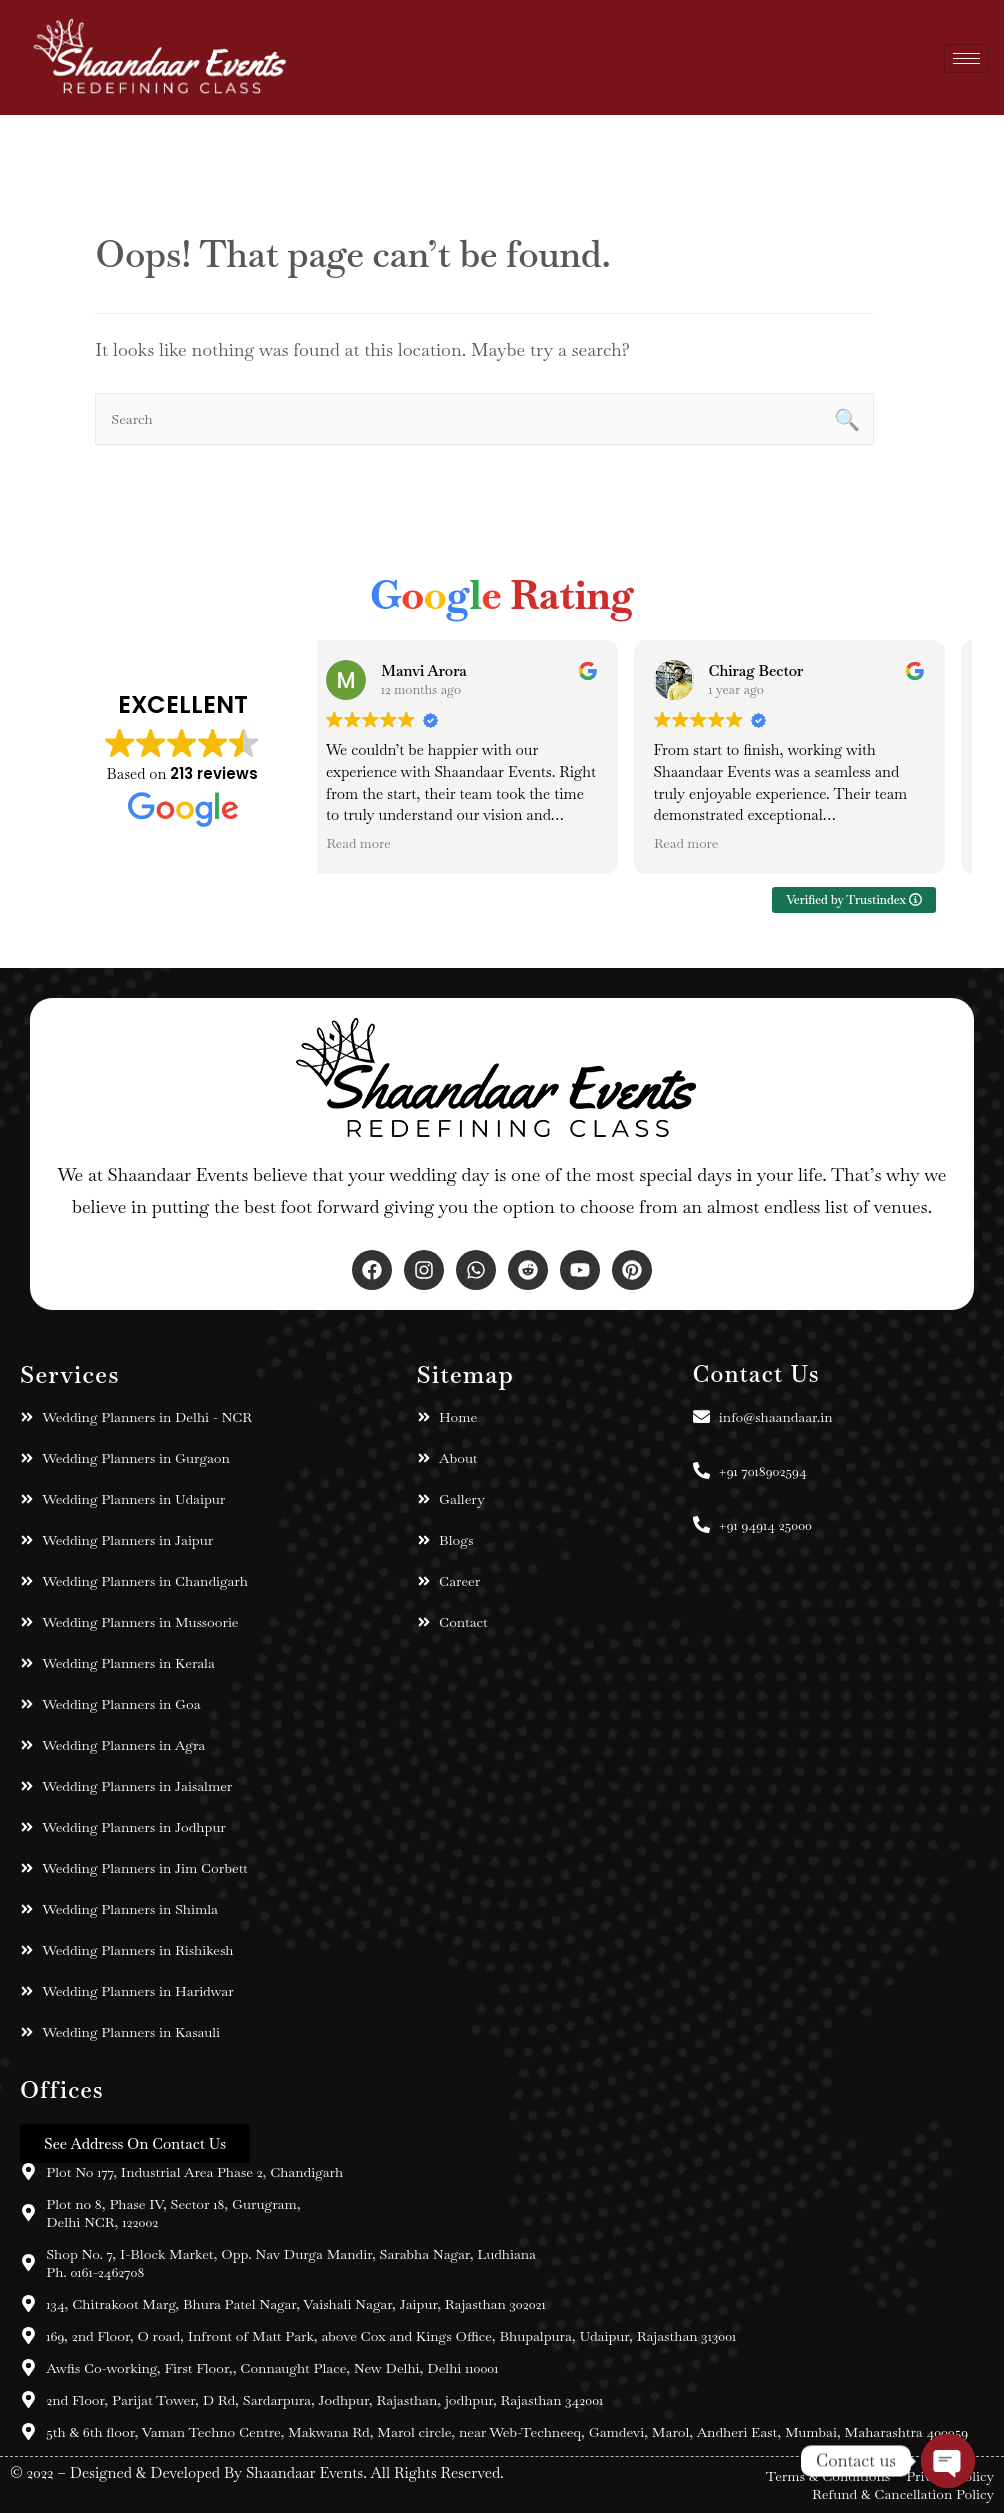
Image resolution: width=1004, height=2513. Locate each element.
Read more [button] (377, 843)
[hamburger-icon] (966, 57)
